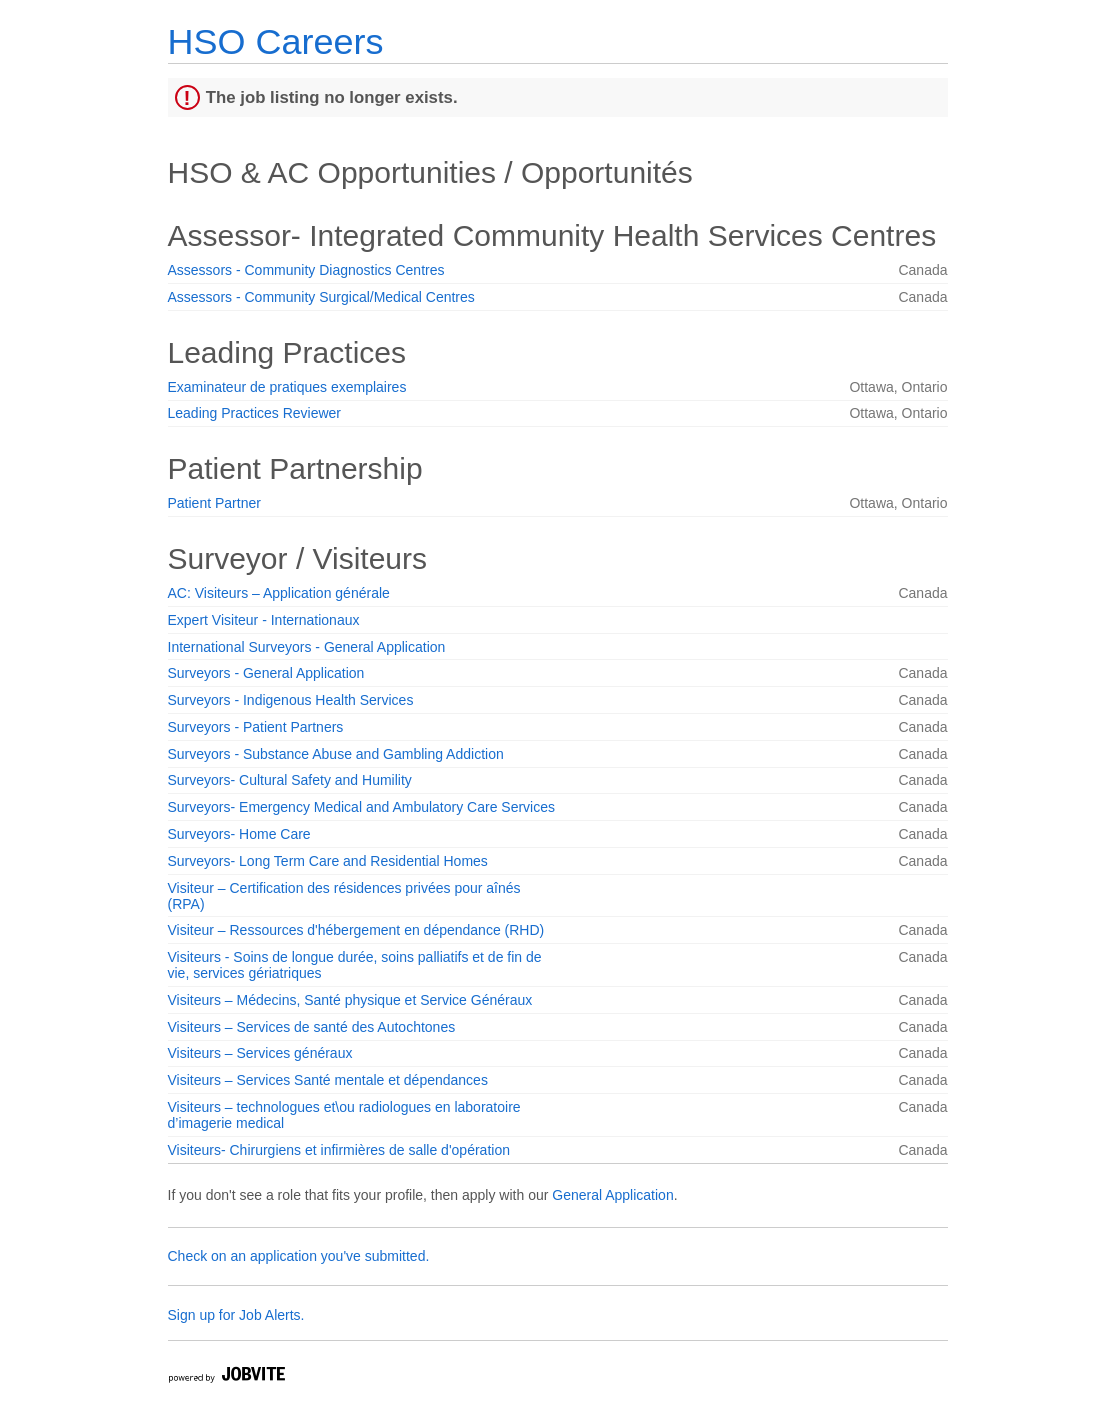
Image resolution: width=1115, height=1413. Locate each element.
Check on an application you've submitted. (299, 1256)
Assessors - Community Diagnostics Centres (306, 270)
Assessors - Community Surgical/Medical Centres (321, 297)
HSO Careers (276, 41)
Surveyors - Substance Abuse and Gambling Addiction (336, 754)
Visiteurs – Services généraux (260, 1053)
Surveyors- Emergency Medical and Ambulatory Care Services (362, 807)
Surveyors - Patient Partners (256, 727)
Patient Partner (214, 503)
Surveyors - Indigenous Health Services (291, 700)
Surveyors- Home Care (239, 834)
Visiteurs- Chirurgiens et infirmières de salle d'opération (339, 1150)
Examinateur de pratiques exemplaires (287, 387)
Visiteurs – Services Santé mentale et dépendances (328, 1080)
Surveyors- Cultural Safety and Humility (290, 780)
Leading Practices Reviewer (255, 413)
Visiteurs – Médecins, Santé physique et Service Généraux (350, 1000)
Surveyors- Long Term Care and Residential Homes (328, 861)
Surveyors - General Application (266, 673)
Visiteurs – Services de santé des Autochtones (312, 1027)
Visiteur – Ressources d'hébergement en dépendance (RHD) (356, 930)
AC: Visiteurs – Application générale (279, 593)
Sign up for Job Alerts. (236, 1315)
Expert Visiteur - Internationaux (264, 620)
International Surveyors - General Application (307, 647)
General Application (612, 1195)
